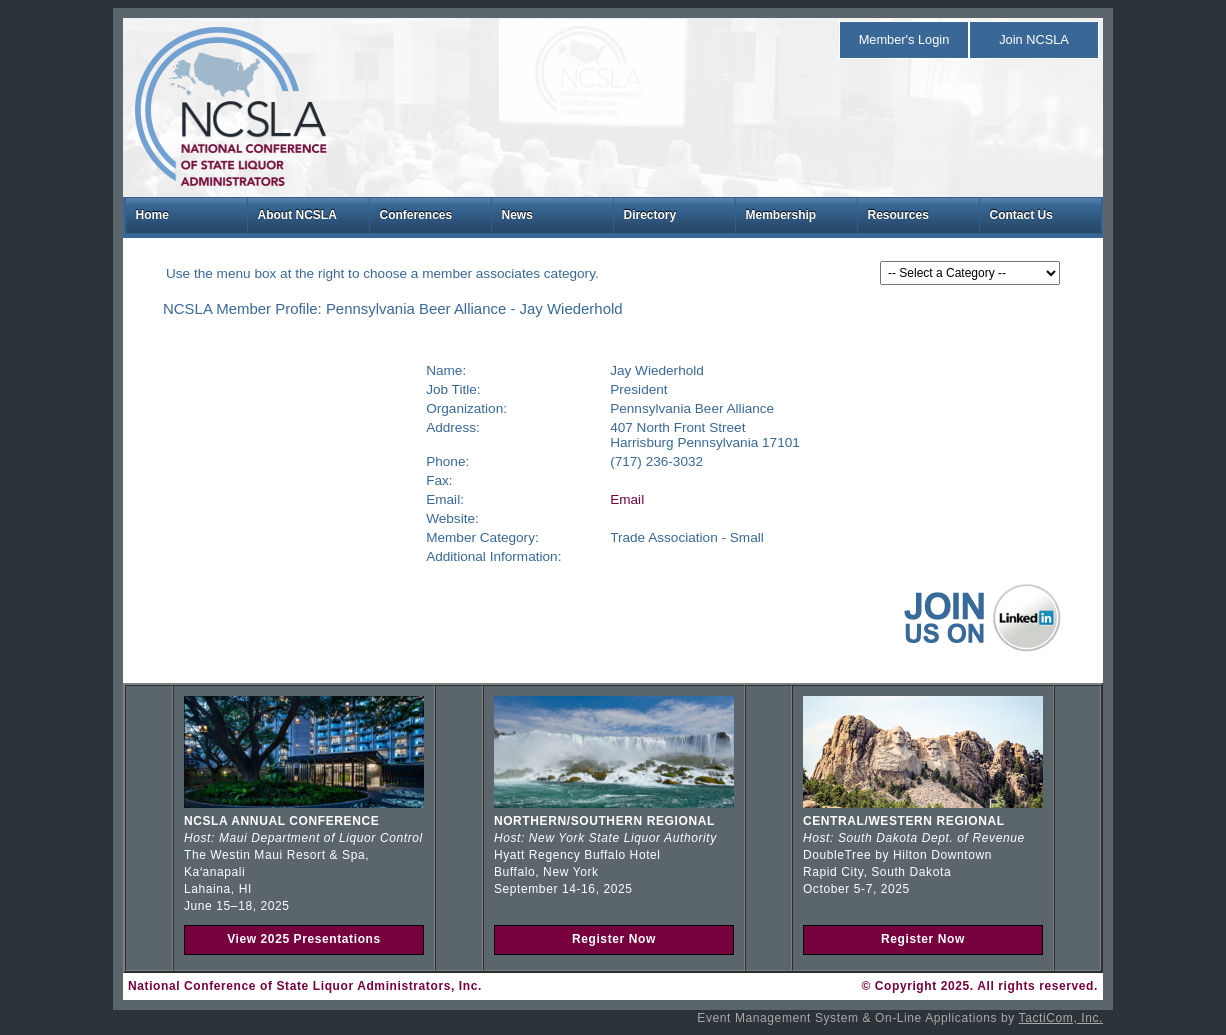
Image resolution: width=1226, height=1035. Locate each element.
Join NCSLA (1034, 39)
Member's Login (904, 39)
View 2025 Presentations (304, 939)
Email (627, 499)
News (517, 215)
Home (152, 215)
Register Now (614, 939)
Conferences (416, 215)
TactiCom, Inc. (1061, 1018)
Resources (898, 215)
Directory (650, 215)
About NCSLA (297, 215)
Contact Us (1021, 215)
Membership (781, 215)
